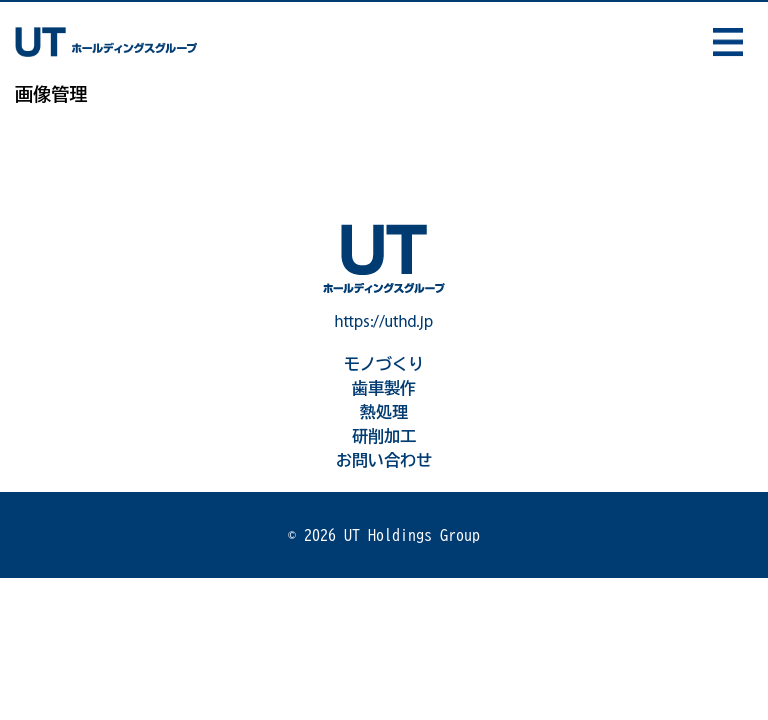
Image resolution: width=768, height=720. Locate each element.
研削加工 (384, 436)
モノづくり (384, 364)
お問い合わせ (384, 460)
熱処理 (384, 412)
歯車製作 (384, 388)
